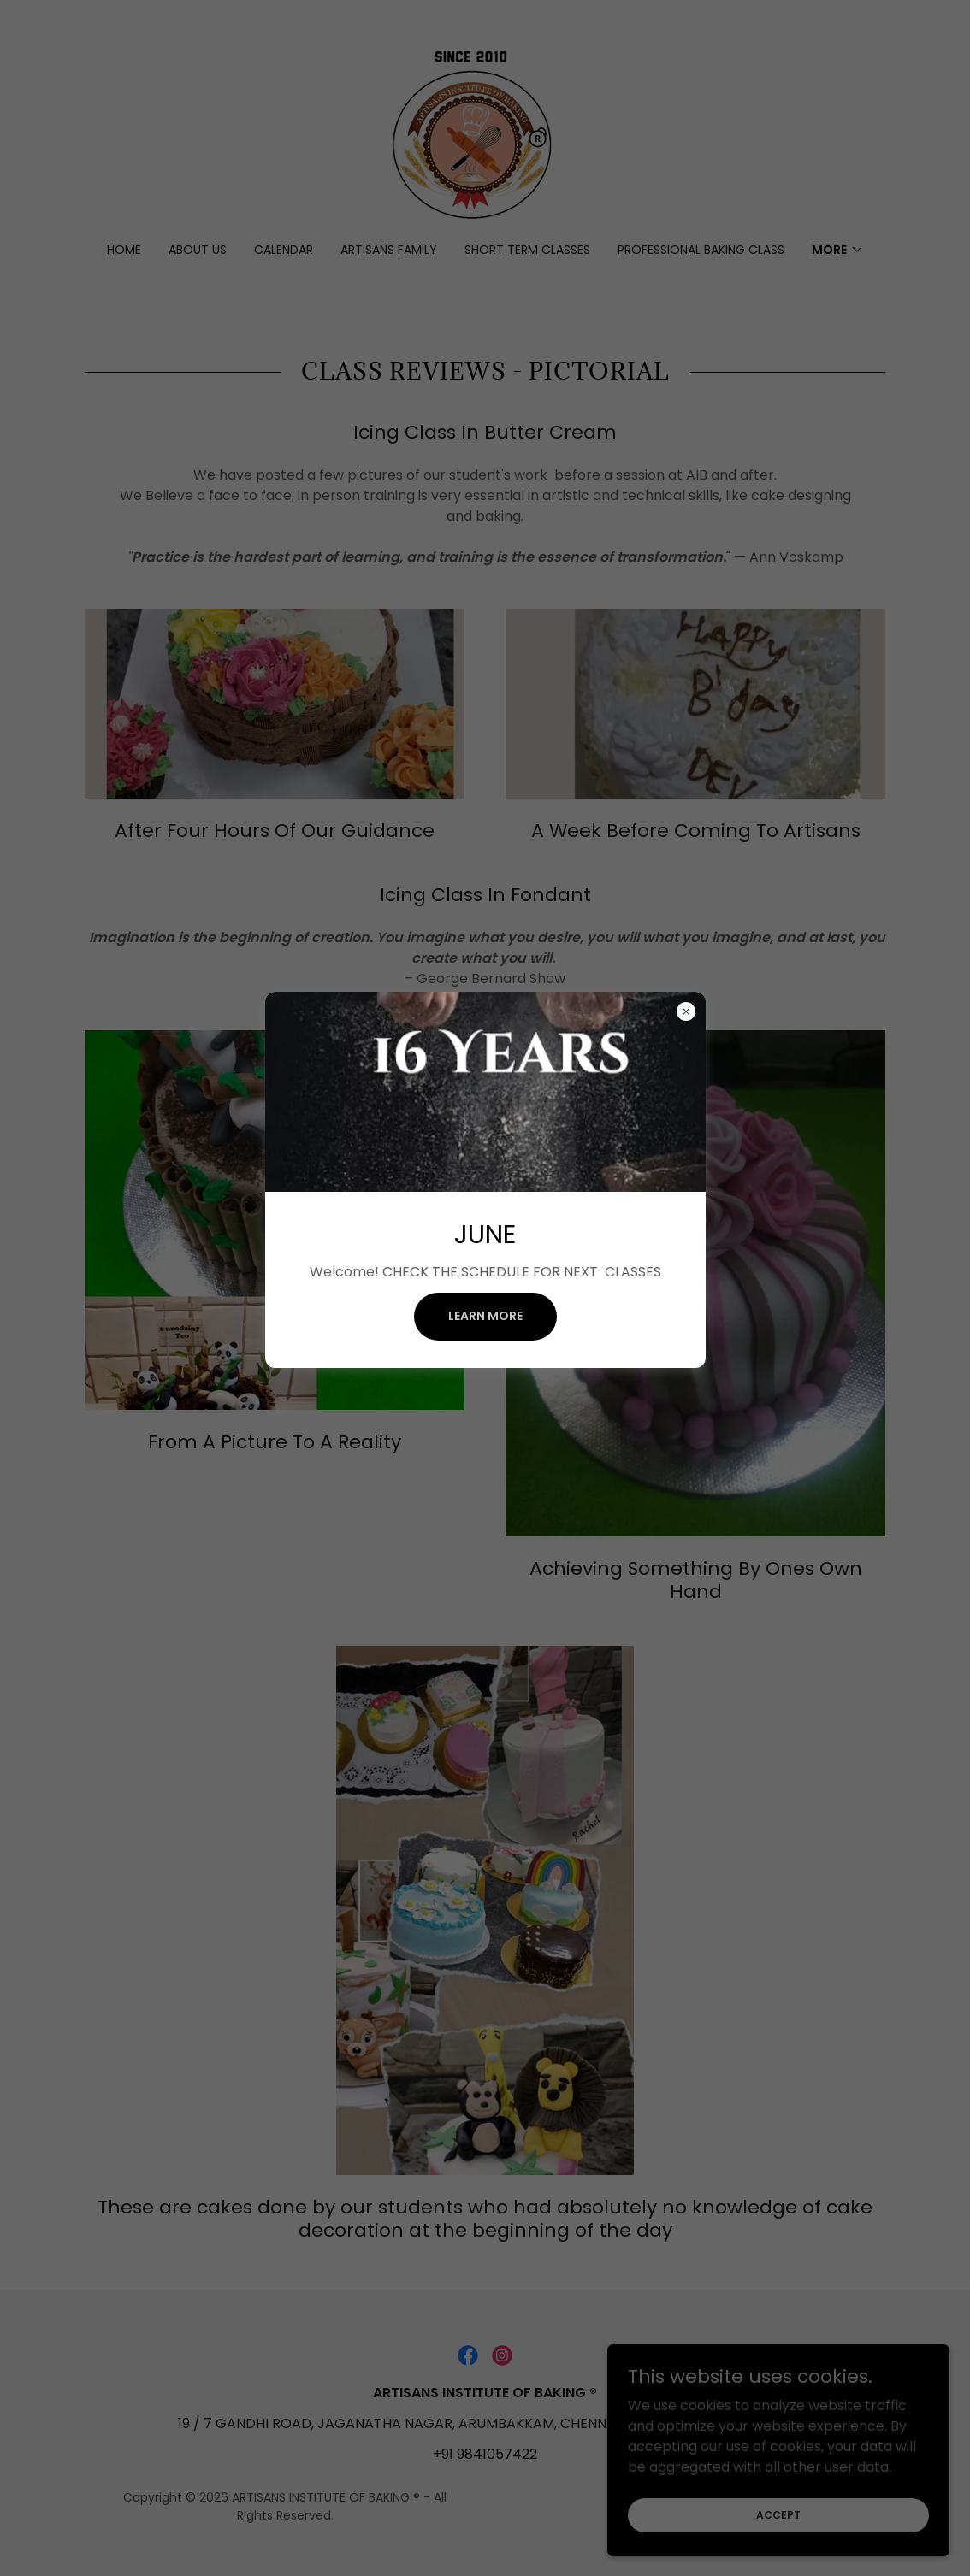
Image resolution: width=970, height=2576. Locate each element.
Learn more (485, 1315)
